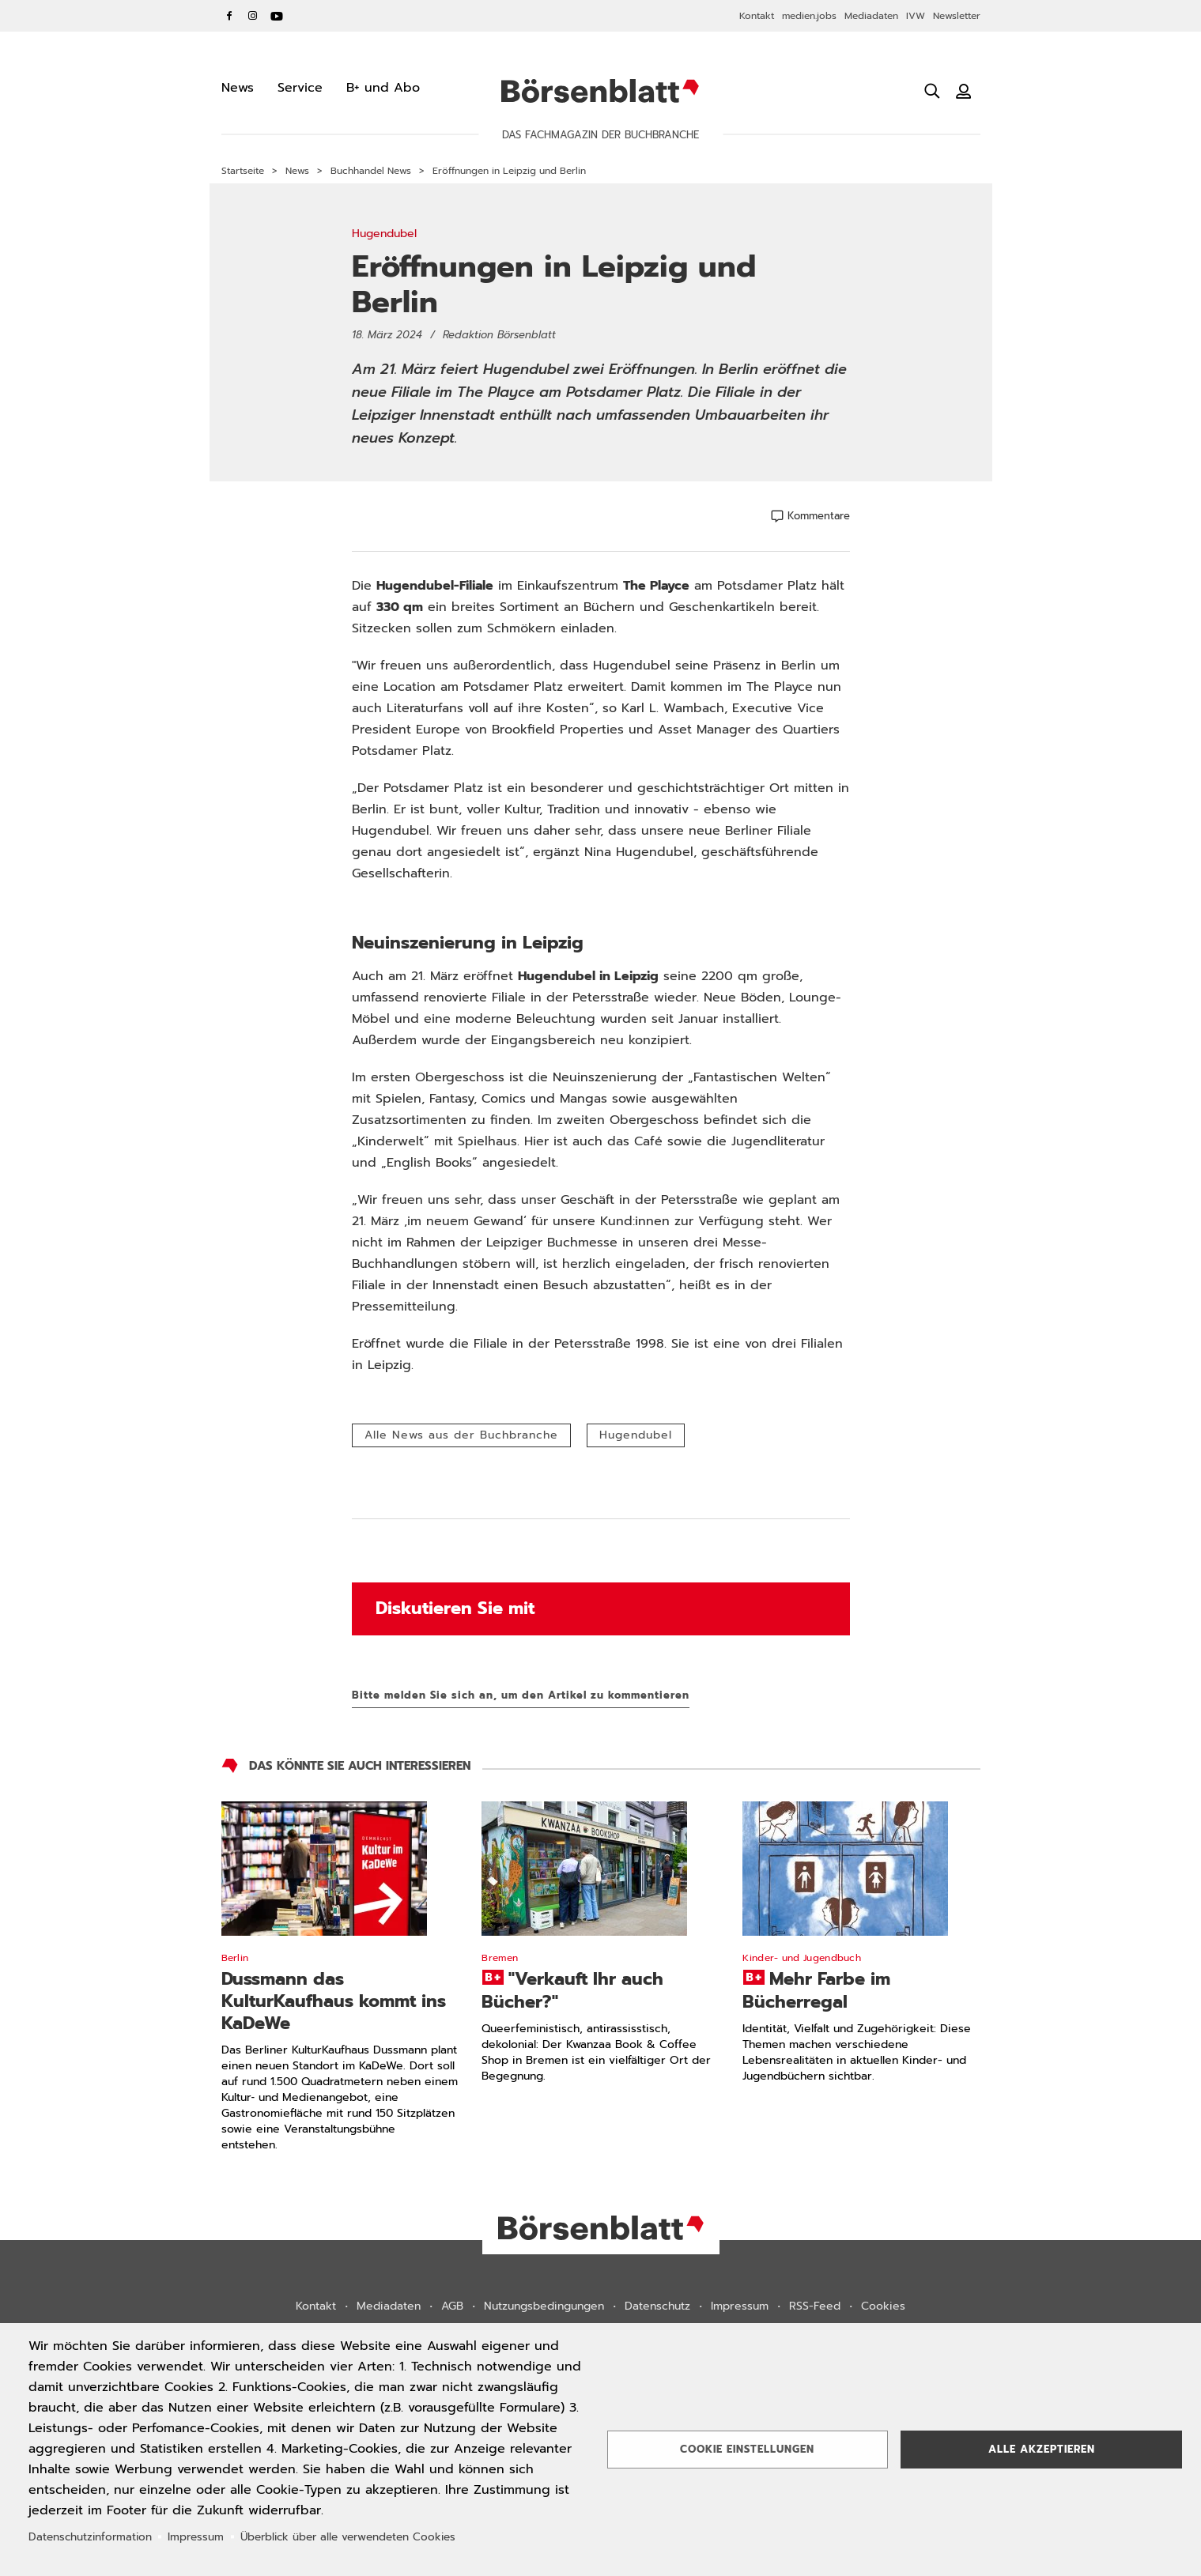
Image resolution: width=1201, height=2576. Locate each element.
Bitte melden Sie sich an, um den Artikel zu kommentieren (520, 1695)
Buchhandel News (370, 171)
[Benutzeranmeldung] (964, 91)
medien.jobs (809, 16)
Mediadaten (871, 16)
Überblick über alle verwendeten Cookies (347, 2537)
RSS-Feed (814, 2306)
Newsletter (956, 16)
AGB (452, 2306)
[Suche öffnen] (932, 91)
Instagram (253, 16)
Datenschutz (657, 2306)
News (297, 171)
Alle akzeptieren (1041, 2449)
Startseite (242, 171)
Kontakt (756, 16)
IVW (915, 16)
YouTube (277, 16)
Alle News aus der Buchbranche (461, 1435)
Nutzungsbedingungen (544, 2306)
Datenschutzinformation (90, 2537)
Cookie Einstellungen (747, 2449)
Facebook (229, 16)
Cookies (883, 2306)
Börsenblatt (600, 91)
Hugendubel (635, 1435)
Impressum (740, 2306)
